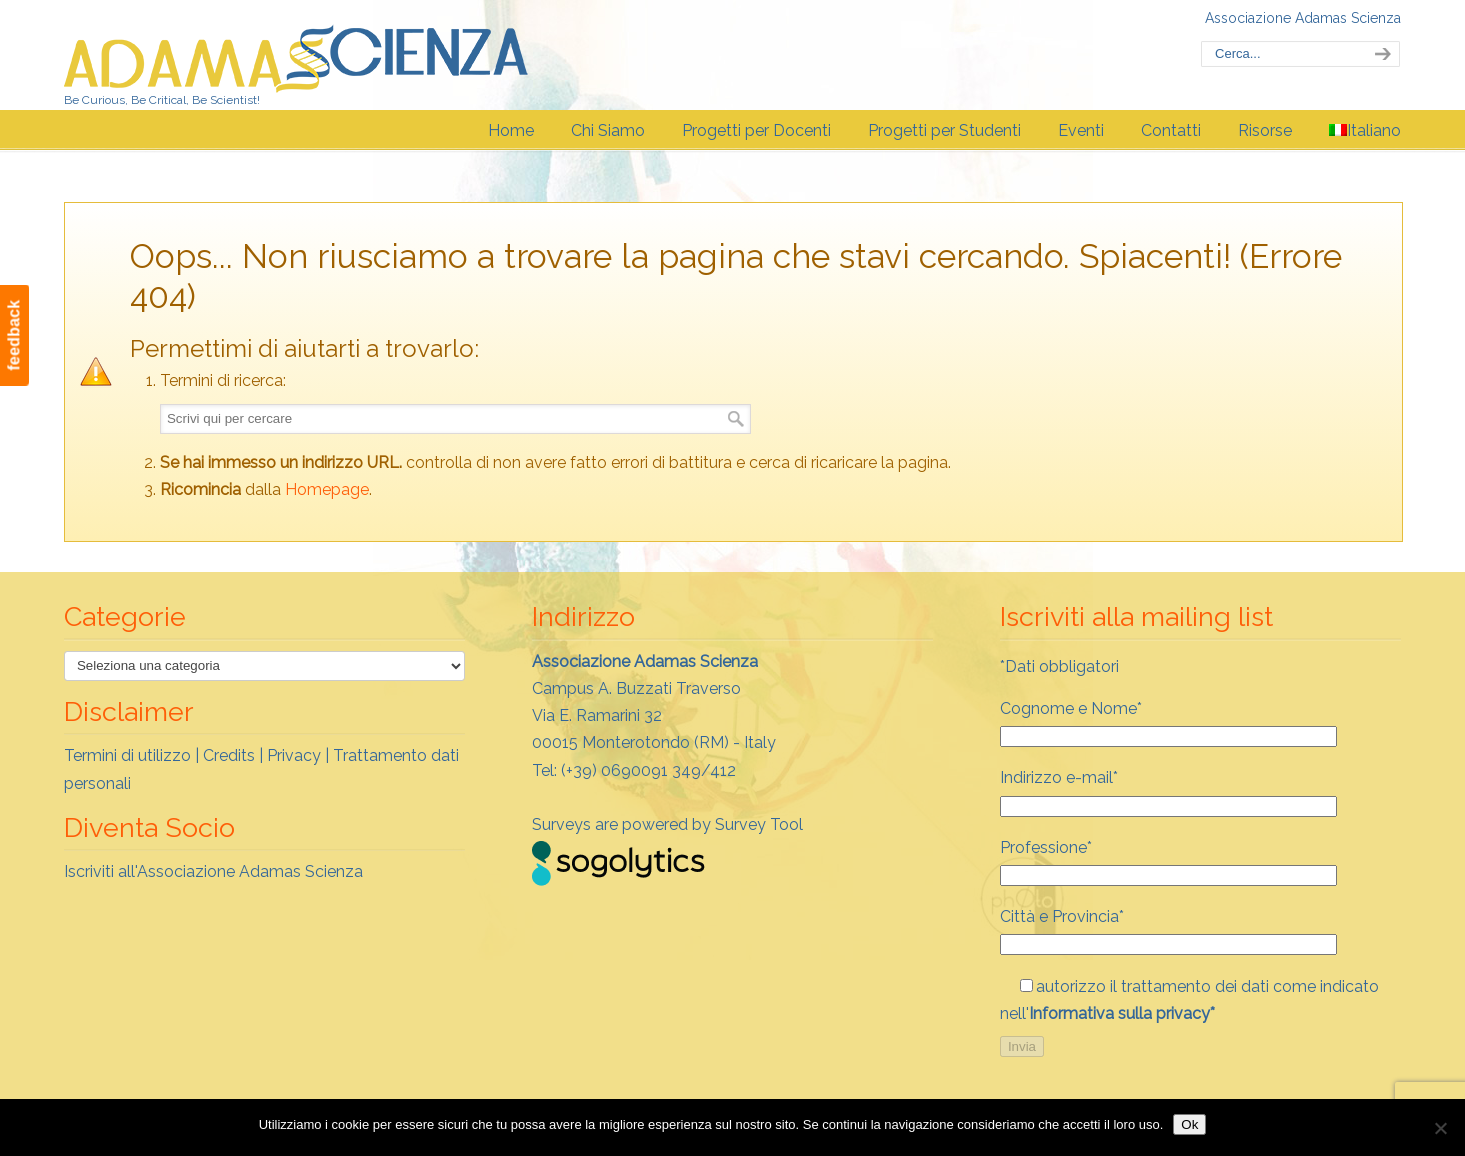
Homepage (327, 489)
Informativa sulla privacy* (1122, 1013)
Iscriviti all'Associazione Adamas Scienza (213, 871)
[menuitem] (1365, 131)
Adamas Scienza (296, 53)
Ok (1189, 1124)
